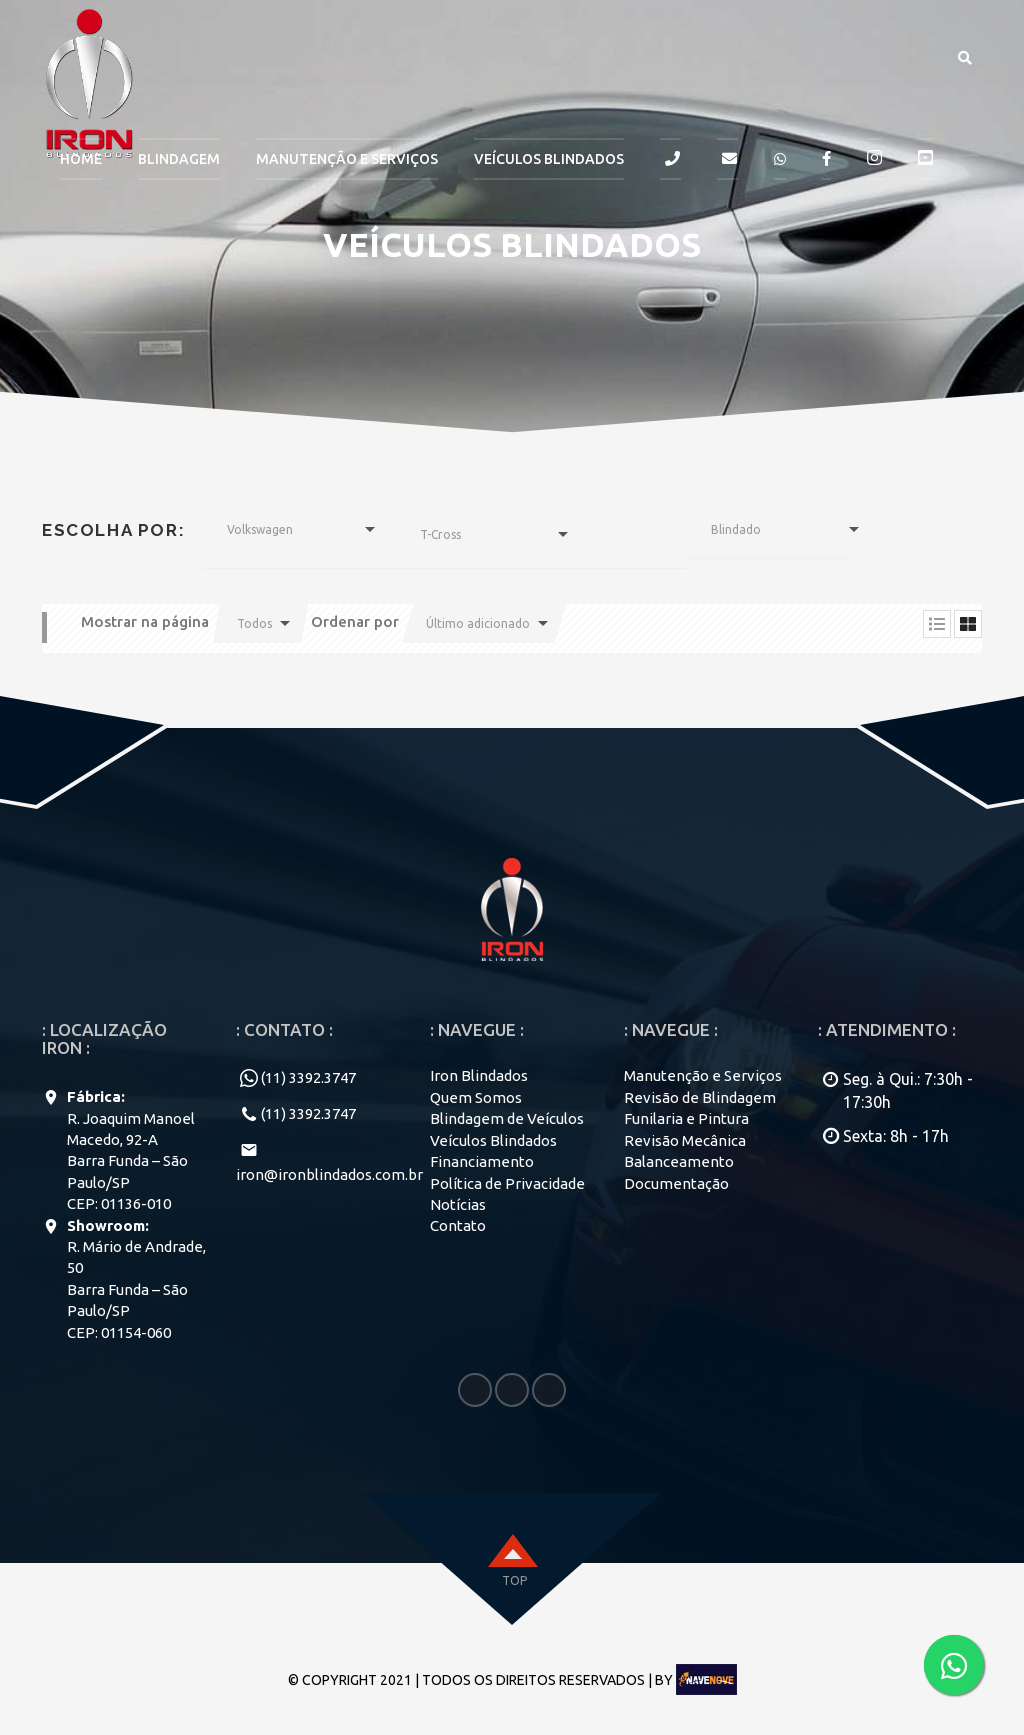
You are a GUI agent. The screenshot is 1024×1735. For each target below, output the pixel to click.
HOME (81, 159)
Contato (458, 1225)
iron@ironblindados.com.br (329, 1174)
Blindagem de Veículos (507, 1118)
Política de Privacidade (507, 1183)
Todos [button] (254, 623)
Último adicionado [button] (478, 623)
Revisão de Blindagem (700, 1097)
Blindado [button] (736, 529)
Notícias (458, 1204)
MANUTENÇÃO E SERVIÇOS (347, 159)
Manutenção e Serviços (703, 1075)
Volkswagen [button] (260, 529)
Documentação (676, 1183)
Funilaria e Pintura (686, 1118)
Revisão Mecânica (685, 1140)
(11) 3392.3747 (308, 1077)
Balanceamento (679, 1161)
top (514, 1580)
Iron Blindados (479, 1075)
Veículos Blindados (549, 159)
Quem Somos (476, 1097)
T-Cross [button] (440, 534)
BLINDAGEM (179, 159)
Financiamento (482, 1161)
